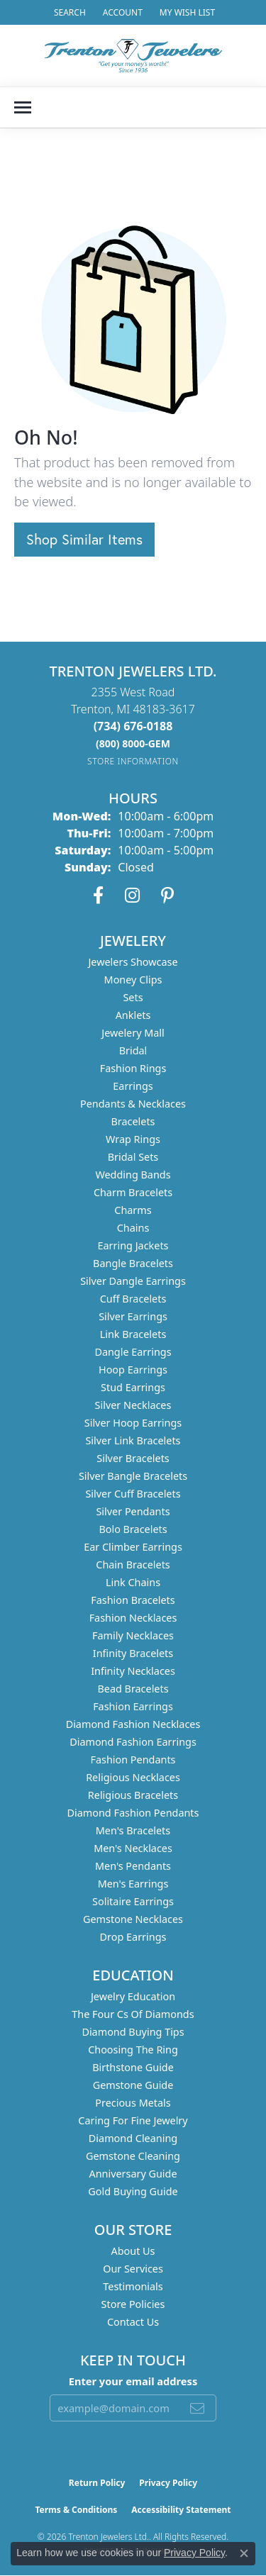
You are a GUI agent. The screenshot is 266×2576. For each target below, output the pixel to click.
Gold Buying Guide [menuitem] (132, 2191)
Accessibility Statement (181, 2510)
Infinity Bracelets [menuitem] (133, 1653)
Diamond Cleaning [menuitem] (133, 2138)
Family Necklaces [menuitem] (133, 1635)
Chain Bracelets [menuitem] (133, 1564)
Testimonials (132, 2286)
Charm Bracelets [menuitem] (133, 1192)
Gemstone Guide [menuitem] (133, 2085)
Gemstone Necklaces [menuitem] (133, 1919)
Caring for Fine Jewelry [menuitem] (132, 2120)
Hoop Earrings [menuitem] (133, 1369)
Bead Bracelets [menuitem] (132, 1688)
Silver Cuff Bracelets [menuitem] (132, 1493)
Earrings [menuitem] (133, 1086)
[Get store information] (133, 761)
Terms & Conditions (76, 2510)
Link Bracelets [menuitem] (133, 1334)
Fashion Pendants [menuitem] (132, 1759)
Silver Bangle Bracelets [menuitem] (133, 1476)
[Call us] (133, 743)
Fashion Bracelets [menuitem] (132, 1600)
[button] (68, 12)
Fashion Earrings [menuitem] (133, 1706)
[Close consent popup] (244, 2553)
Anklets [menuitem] (133, 1015)
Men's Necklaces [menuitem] (133, 1848)
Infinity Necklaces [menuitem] (133, 1671)
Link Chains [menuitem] (133, 1582)
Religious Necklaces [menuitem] (133, 1777)
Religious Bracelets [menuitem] (133, 1795)
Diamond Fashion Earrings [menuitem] (133, 1742)
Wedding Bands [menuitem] (132, 1174)
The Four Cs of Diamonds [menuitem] (133, 2014)
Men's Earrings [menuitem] (133, 1883)
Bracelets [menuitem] (133, 1121)
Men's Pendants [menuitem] (133, 1866)
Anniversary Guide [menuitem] (133, 2173)
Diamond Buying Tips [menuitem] (133, 2032)
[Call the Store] (133, 726)
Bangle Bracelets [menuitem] (133, 1263)
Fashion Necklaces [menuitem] (133, 1617)
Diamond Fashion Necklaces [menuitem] (133, 1724)
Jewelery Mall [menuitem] (133, 1032)
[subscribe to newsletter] (197, 2408)
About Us (133, 2251)
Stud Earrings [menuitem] (133, 1387)
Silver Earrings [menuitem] (133, 1316)
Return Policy (97, 2483)
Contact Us (133, 2322)
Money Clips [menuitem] (133, 979)
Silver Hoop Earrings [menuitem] (133, 1422)
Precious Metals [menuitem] (132, 2102)
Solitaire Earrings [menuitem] (133, 1901)
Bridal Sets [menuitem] (133, 1157)
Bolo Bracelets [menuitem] (133, 1529)
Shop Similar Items (84, 539)
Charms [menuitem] (132, 1210)
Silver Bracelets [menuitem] (132, 1458)
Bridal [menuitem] (133, 1050)
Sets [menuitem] (133, 997)
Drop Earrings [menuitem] (133, 1937)
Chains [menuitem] (133, 1227)
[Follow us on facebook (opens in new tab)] (98, 895)
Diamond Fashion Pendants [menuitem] (133, 1812)
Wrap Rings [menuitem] (133, 1139)
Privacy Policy (168, 2483)
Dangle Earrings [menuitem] (132, 1352)
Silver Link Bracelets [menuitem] (132, 1440)
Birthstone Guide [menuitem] (133, 2067)
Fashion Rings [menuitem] (133, 1068)
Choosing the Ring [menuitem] (133, 2049)
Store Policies (133, 2304)
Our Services (133, 2268)
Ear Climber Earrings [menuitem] (133, 1547)
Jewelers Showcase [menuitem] (132, 962)
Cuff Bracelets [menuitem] (133, 1298)
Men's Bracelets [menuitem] (133, 1830)
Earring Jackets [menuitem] (133, 1245)
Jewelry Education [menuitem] (133, 1996)
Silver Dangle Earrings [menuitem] (133, 1281)
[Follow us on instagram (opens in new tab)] (132, 895)
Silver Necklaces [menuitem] (133, 1405)
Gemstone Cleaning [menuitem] (133, 2156)
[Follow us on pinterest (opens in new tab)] (167, 895)
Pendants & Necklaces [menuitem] (133, 1103)
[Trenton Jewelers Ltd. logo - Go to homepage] (133, 55)
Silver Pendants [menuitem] (133, 1511)
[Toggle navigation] (22, 107)
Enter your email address (133, 2381)
